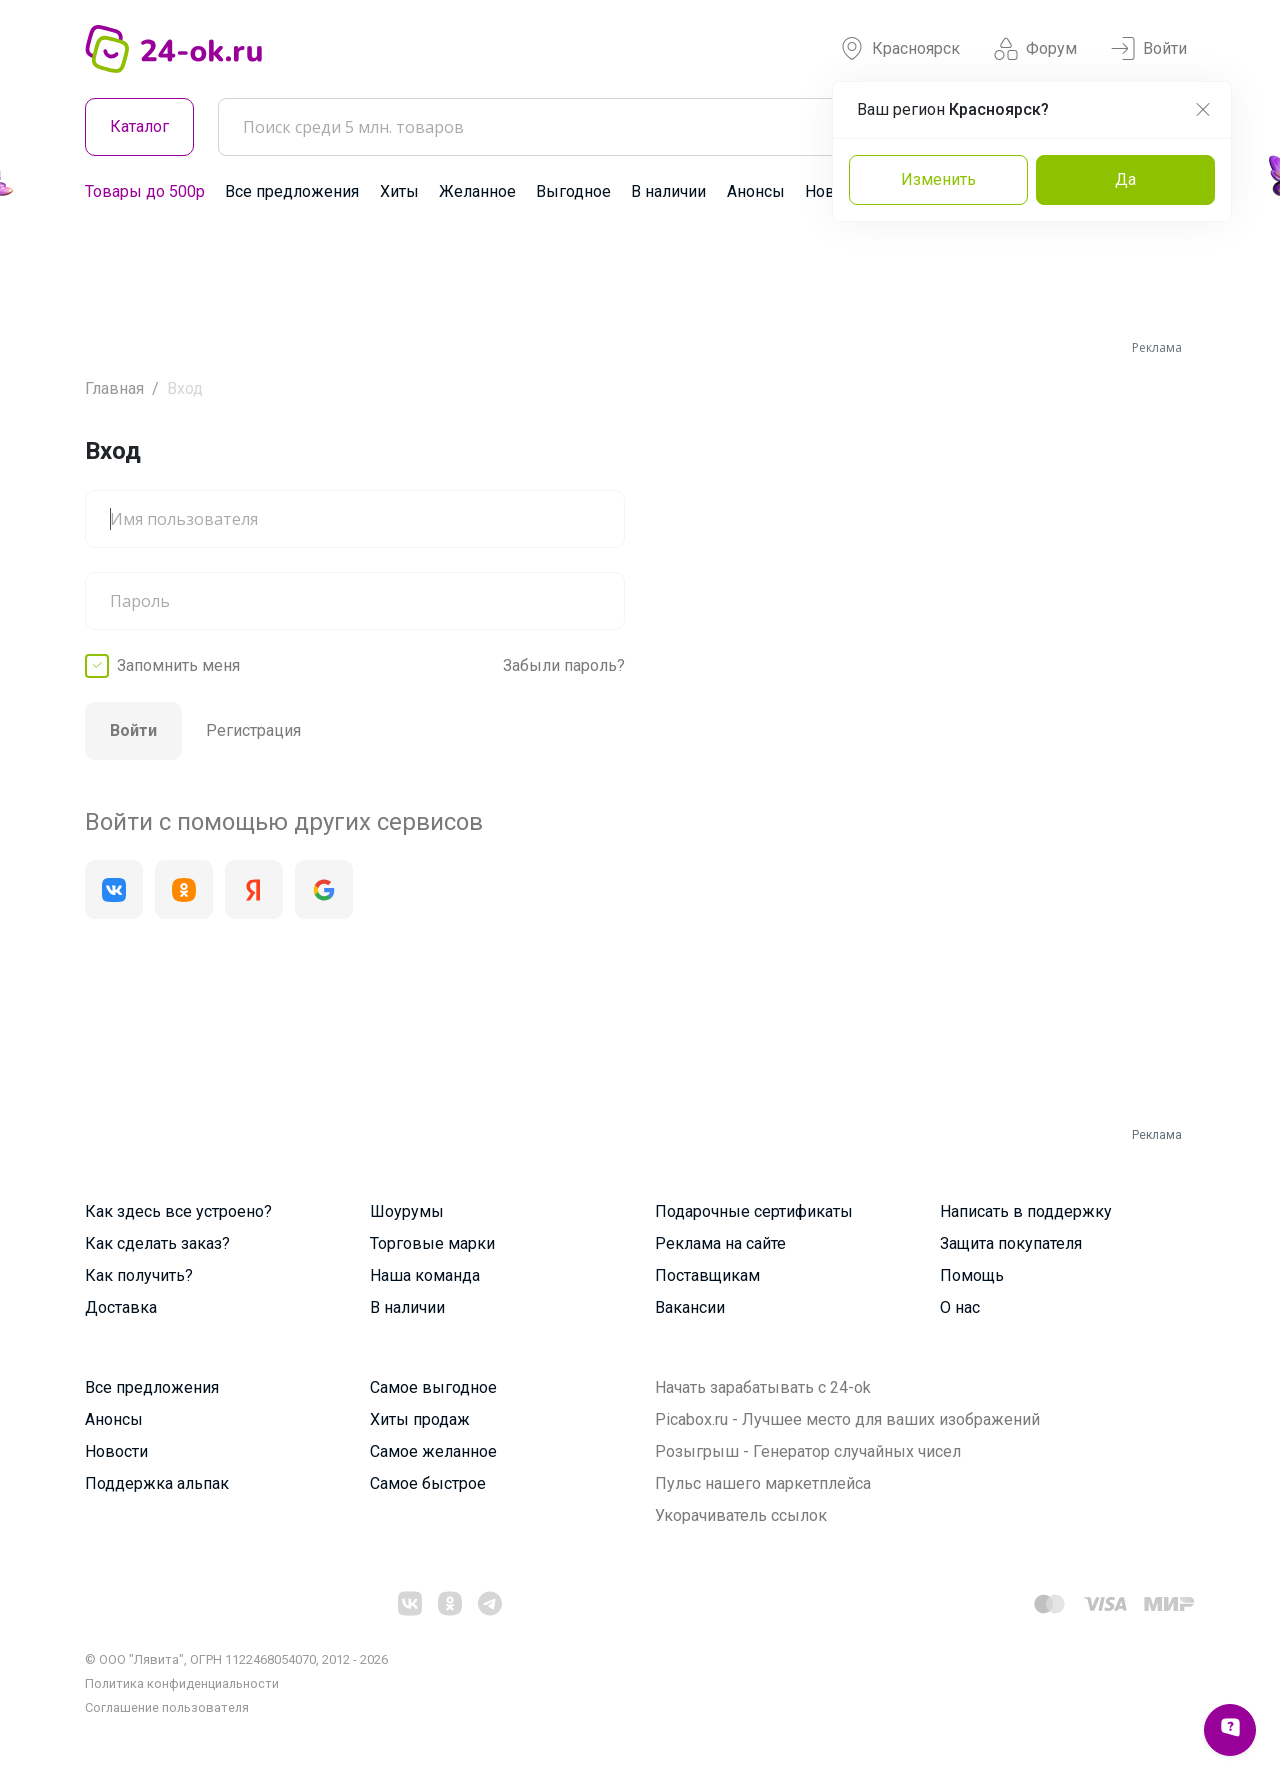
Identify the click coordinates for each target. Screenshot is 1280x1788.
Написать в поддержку (1026, 1211)
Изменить (938, 179)
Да (1125, 179)
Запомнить (178, 666)
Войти (1149, 49)
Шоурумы (407, 1211)
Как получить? (139, 1275)
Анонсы (756, 191)
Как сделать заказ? (157, 1243)
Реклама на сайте (720, 1243)
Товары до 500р (145, 191)
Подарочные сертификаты (754, 1211)
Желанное (477, 191)
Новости (116, 1451)
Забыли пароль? (564, 665)
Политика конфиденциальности (182, 1683)
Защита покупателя (1011, 1243)
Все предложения (292, 191)
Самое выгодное (433, 1387)
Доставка (121, 1307)
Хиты (399, 191)
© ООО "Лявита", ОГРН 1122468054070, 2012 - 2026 (236, 1659)
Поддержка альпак (157, 1483)
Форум (1035, 49)
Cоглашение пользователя (167, 1707)
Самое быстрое (428, 1483)
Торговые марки (432, 1243)
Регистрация (253, 730)
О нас (960, 1307)
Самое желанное (433, 1451)
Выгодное (573, 191)
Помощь (972, 1275)
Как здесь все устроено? (178, 1211)
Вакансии (690, 1307)
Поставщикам (707, 1275)
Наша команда (425, 1275)
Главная (114, 388)
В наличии (668, 191)
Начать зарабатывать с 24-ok (763, 1387)
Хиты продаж (420, 1419)
